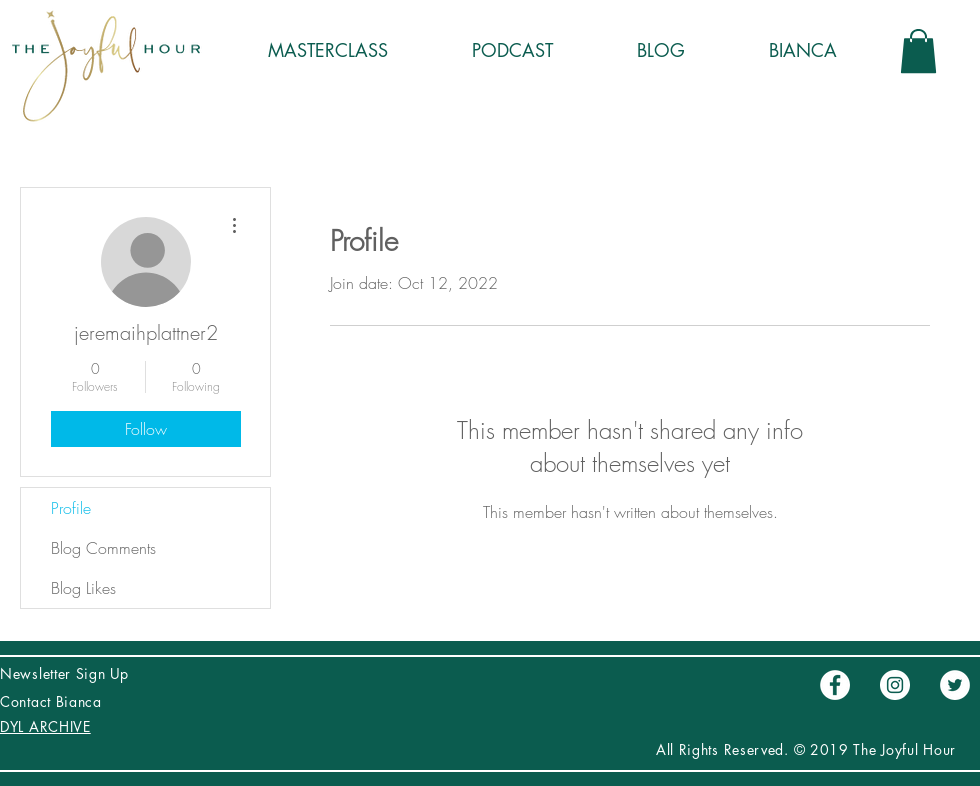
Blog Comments (103, 548)
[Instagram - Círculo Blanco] (895, 685)
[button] (918, 51)
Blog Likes (83, 588)
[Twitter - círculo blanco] (955, 685)
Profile (71, 508)
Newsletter (38, 673)
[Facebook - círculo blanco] (835, 685)
